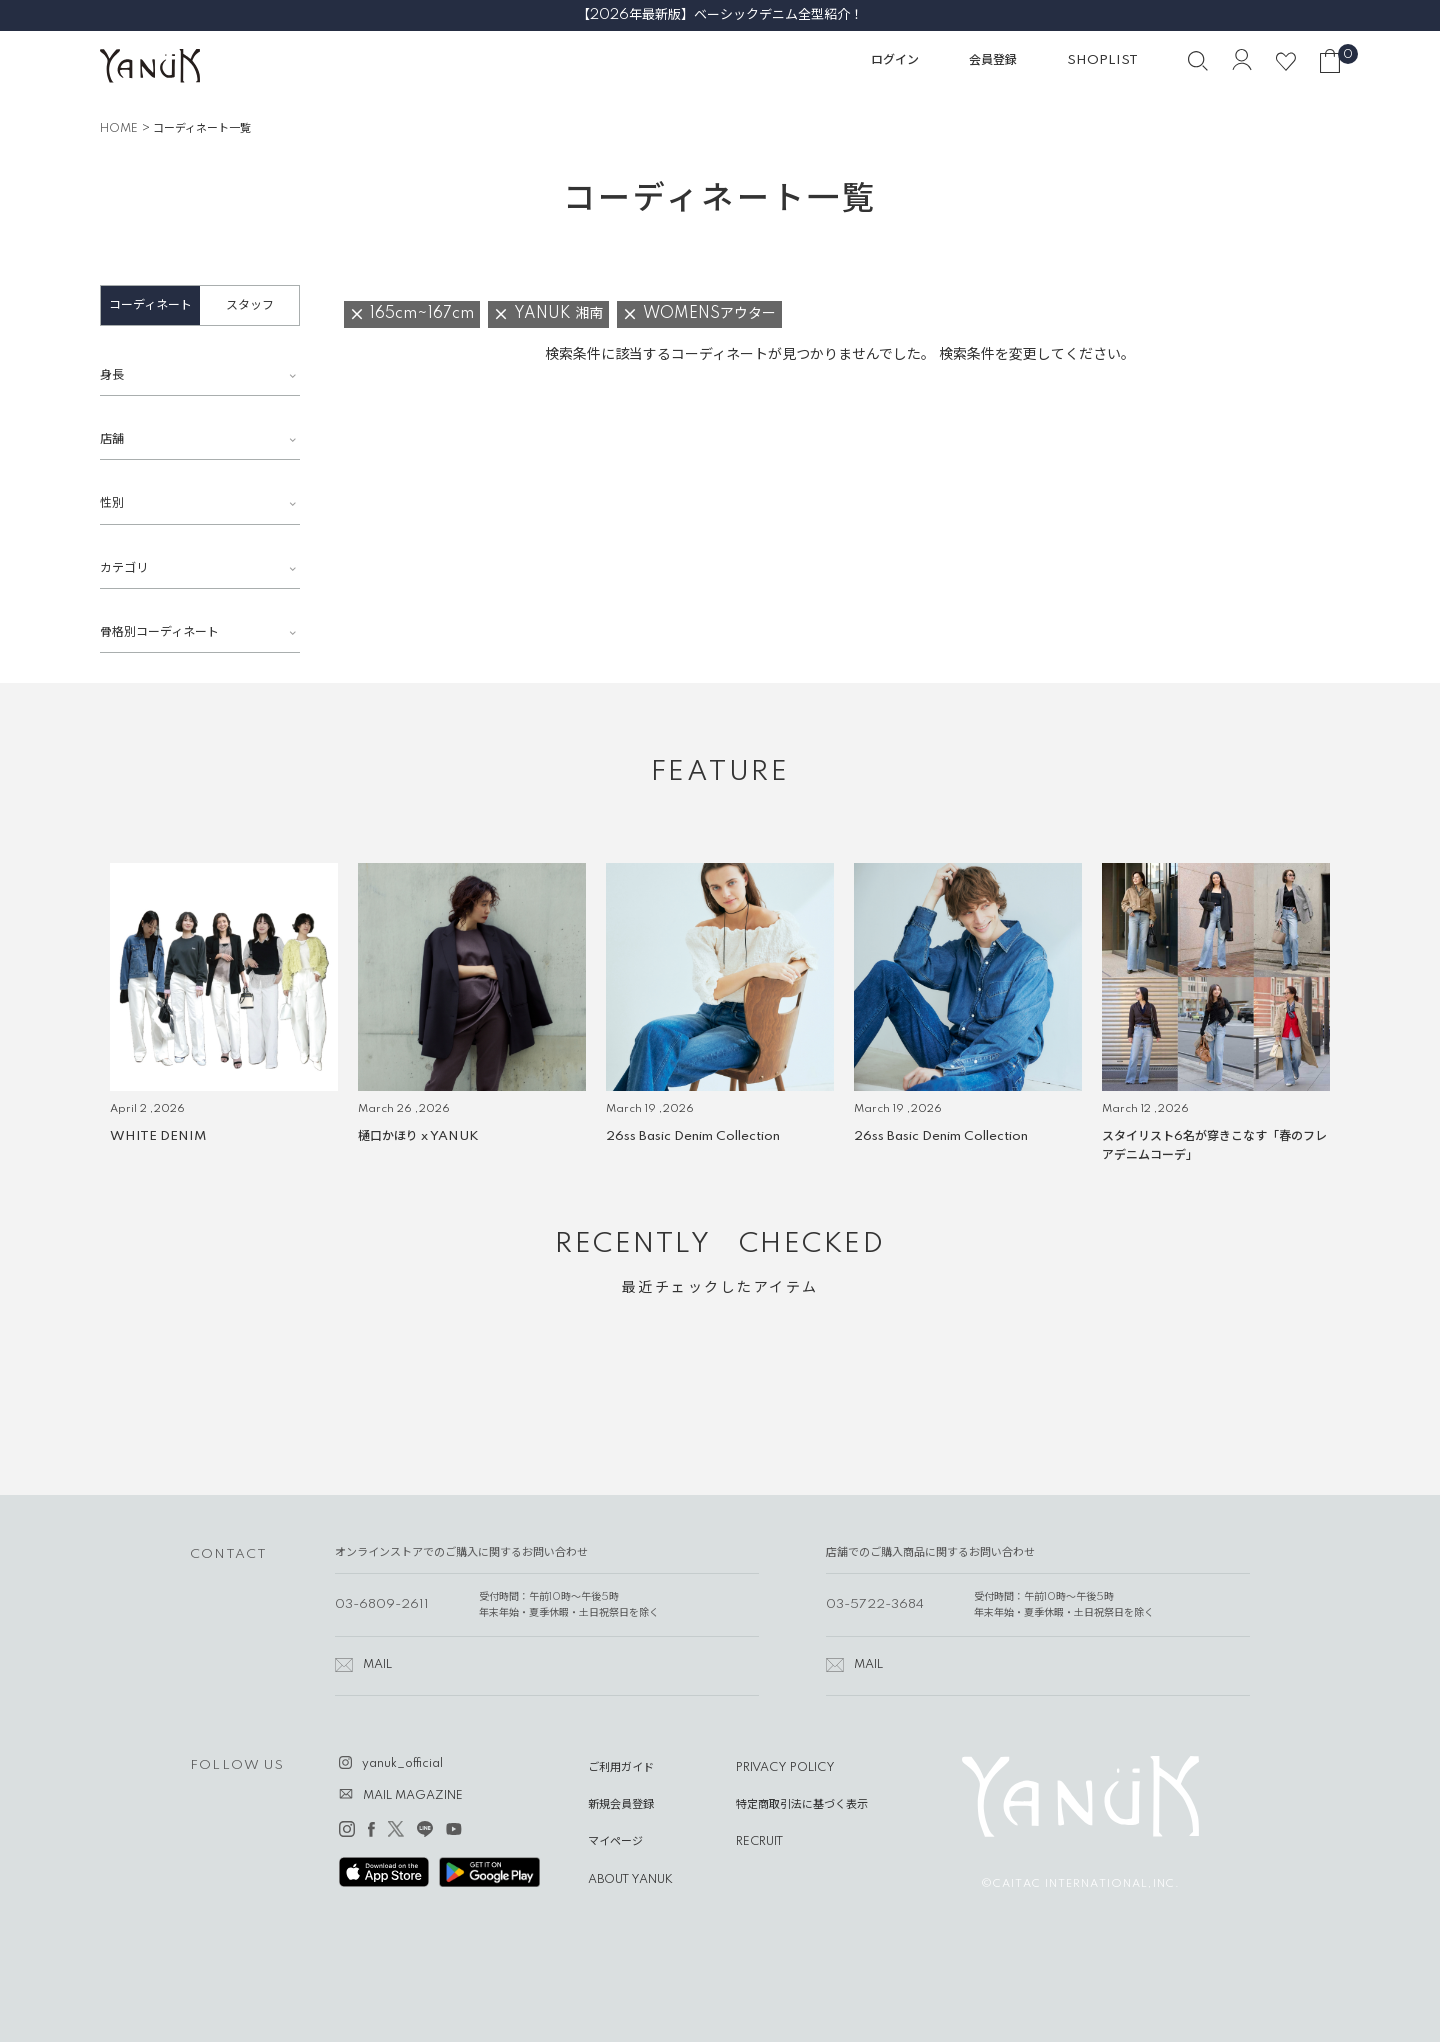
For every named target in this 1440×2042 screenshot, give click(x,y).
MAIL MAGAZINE (413, 1796)
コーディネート (150, 305)
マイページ (615, 1842)
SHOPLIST (1102, 60)
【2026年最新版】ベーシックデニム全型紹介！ (720, 15)
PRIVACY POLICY (785, 1768)
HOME (119, 129)
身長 (112, 375)
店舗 (112, 439)
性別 (112, 503)
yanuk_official (402, 1764)
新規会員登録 (621, 1805)
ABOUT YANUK (630, 1880)
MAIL (377, 1665)
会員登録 (993, 60)
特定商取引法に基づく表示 (802, 1805)
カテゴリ (124, 568)
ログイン (895, 60)
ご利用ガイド (621, 1768)
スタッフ (250, 305)
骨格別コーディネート (159, 632)
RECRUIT (759, 1842)
